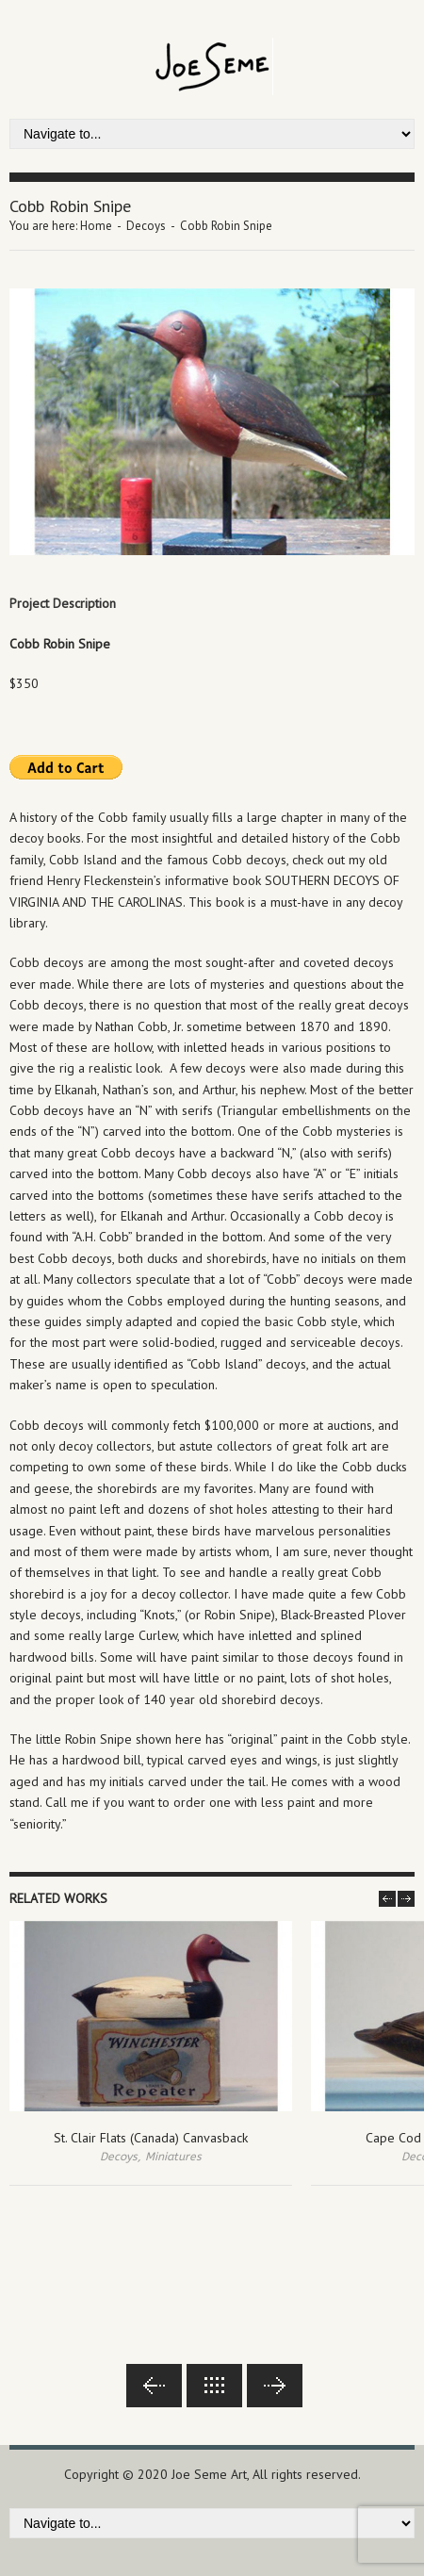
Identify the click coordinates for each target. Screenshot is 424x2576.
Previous (154, 2385)
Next (274, 2385)
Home (96, 226)
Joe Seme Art (209, 2474)
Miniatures (173, 2156)
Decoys (146, 226)
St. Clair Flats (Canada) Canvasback (151, 2137)
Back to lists (214, 2385)
